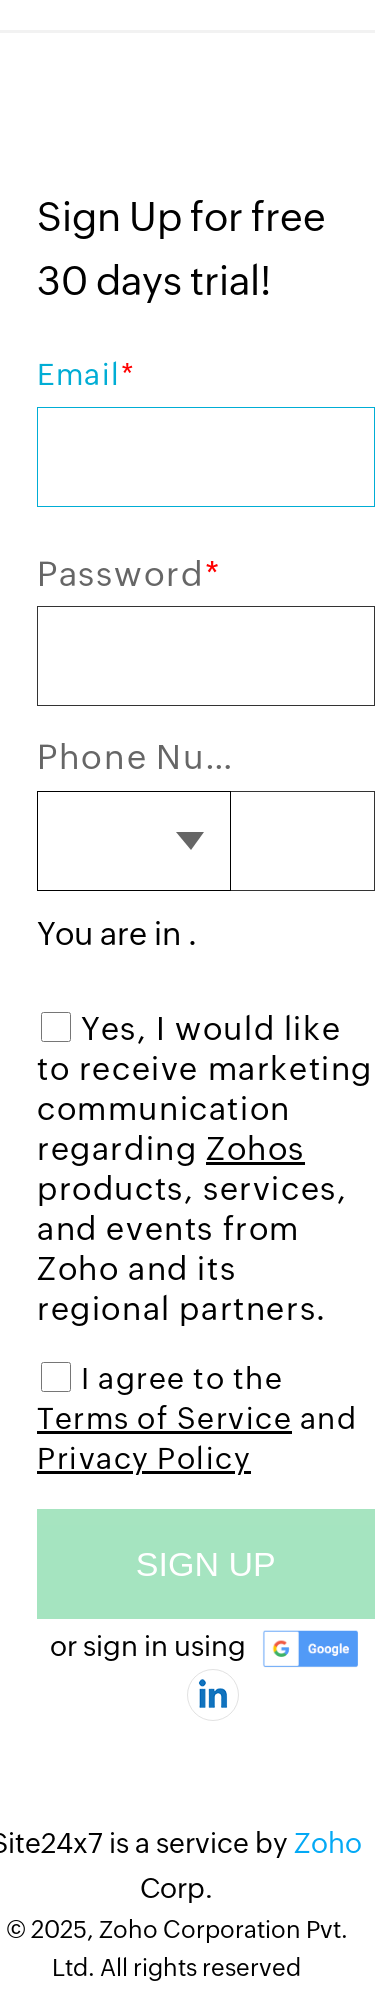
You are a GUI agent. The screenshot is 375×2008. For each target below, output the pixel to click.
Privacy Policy (144, 1458)
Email (86, 374)
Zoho (328, 1843)
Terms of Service (164, 1418)
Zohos (255, 1148)
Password (128, 573)
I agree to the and (197, 1418)
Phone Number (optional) (148, 757)
